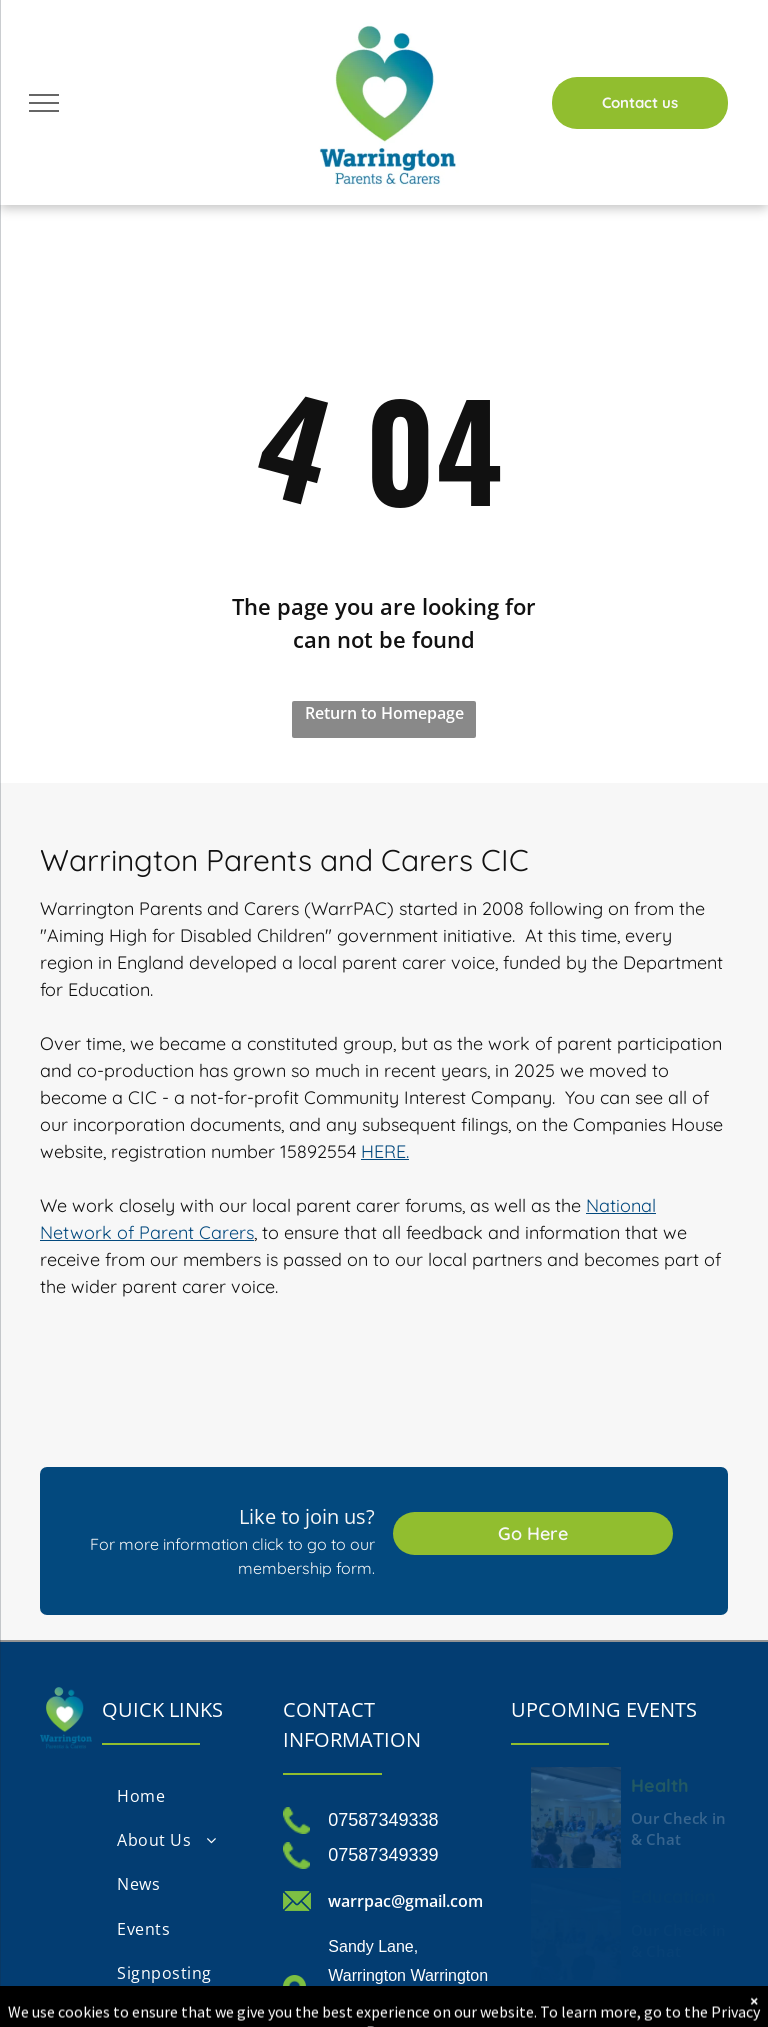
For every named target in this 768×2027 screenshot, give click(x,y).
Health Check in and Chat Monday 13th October (670, 1784)
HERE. (385, 1151)
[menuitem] (183, 1795)
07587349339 (383, 1855)
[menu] (44, 103)
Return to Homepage (384, 713)
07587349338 (383, 1820)
